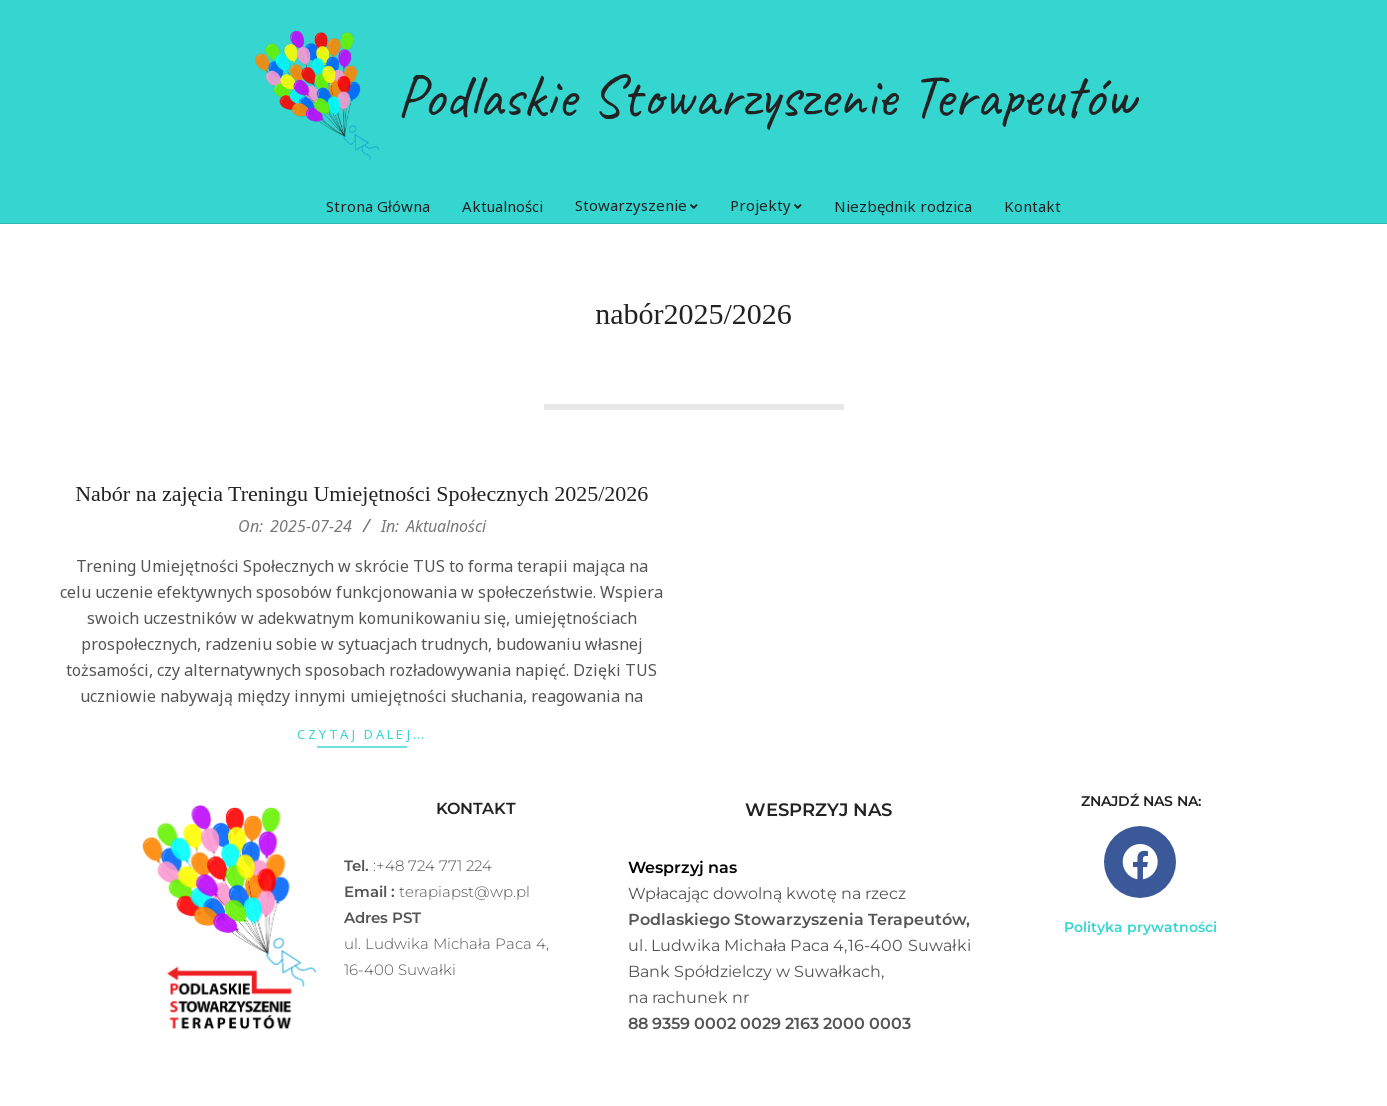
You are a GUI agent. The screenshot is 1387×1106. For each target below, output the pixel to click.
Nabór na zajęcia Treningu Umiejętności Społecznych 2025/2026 (361, 531)
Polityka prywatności (1140, 927)
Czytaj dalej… (362, 772)
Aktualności (446, 564)
